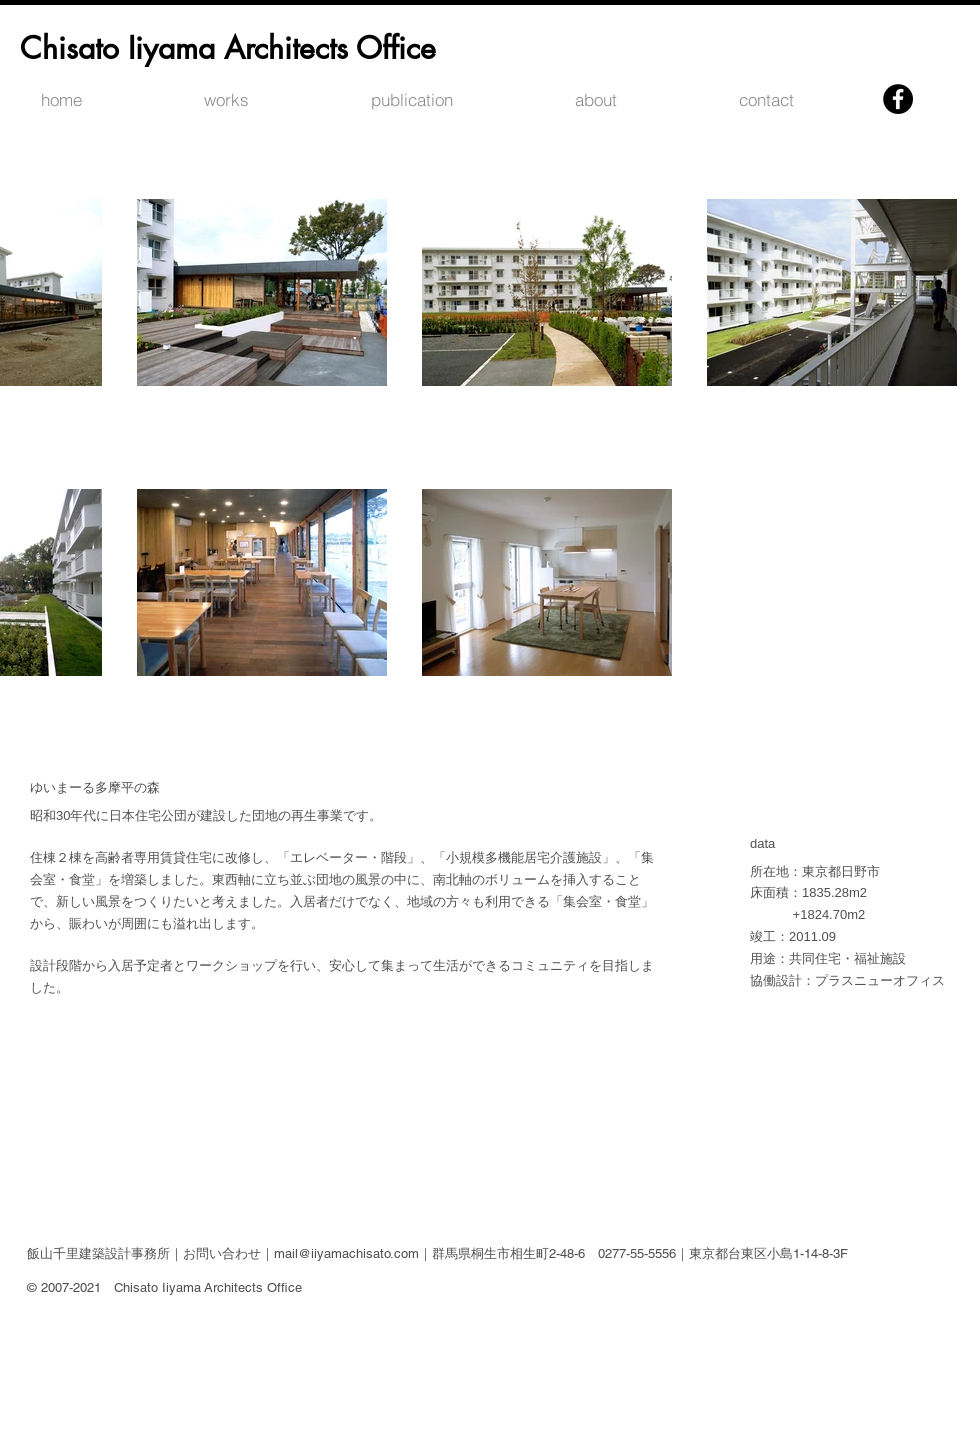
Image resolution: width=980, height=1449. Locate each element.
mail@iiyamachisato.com (346, 1253)
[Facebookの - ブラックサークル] (898, 99)
